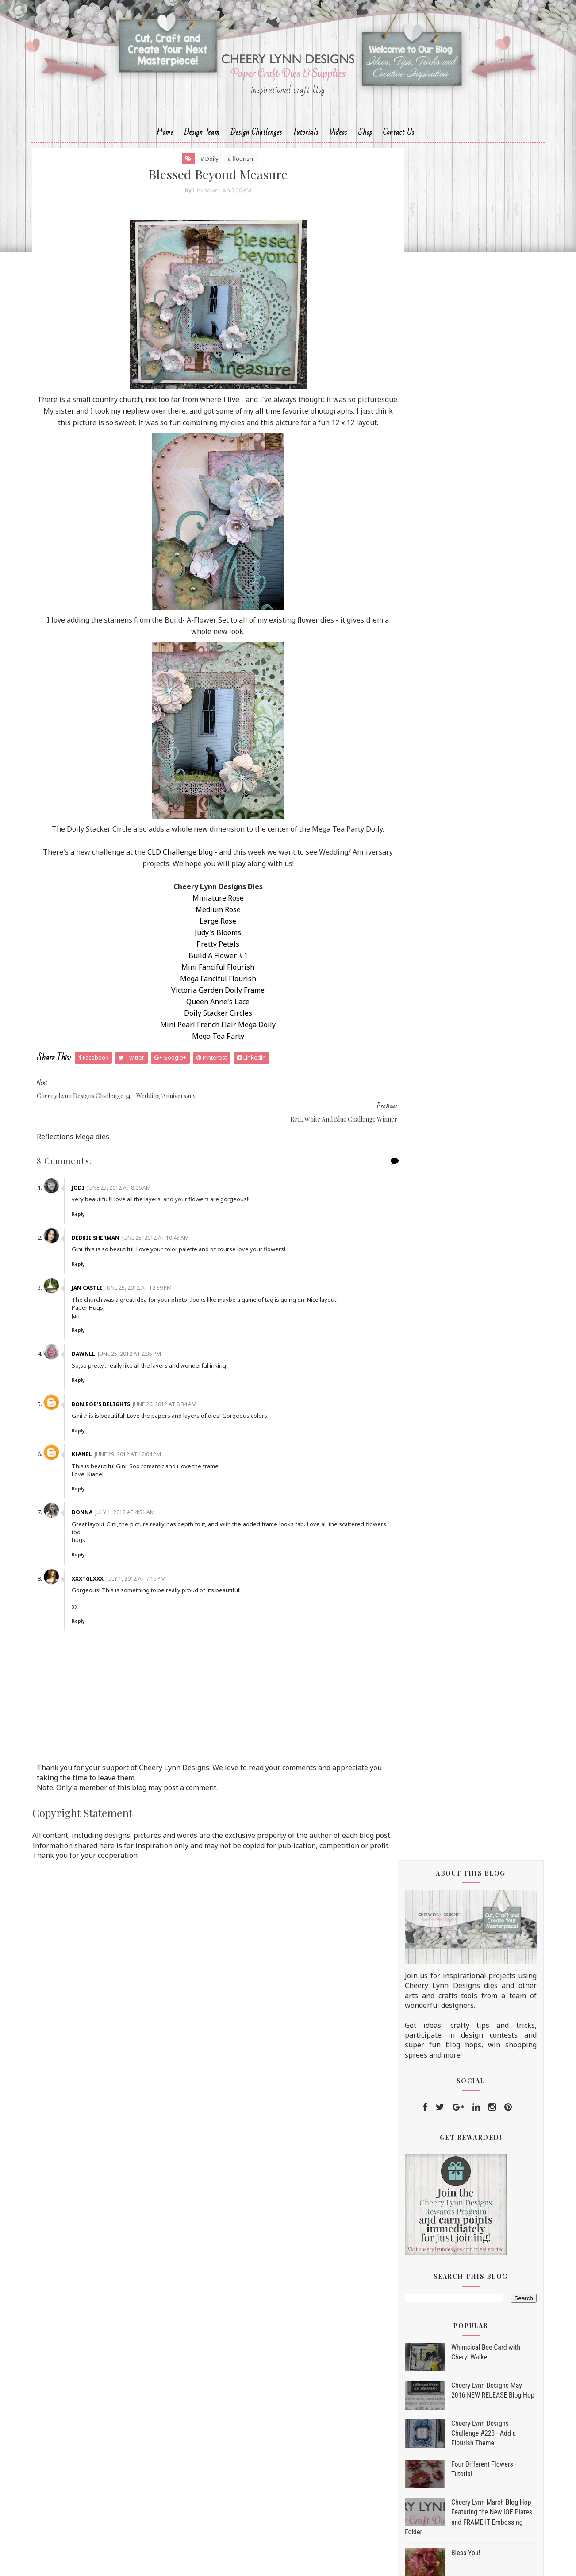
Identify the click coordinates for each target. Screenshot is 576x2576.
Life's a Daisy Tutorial (473, 972)
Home (165, 144)
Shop (365, 144)
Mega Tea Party (206, 1075)
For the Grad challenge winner (462, 2057)
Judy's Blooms (206, 971)
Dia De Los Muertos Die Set (442, 2260)
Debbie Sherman (109, 1253)
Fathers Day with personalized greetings (462, 1740)
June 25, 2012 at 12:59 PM (152, 1303)
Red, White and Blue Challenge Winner (463, 1500)
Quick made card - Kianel (454, 1391)
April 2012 (434, 2139)
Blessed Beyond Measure (453, 1481)
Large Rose (206, 960)
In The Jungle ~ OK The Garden (463, 1937)
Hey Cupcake (435, 1759)
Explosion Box (437, 2005)
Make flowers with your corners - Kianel (466, 1956)
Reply (92, 1229)
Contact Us (399, 144)
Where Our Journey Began (455, 1864)
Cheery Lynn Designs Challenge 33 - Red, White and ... (471, 1649)
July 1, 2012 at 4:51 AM (139, 1528)
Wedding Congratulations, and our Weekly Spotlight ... (468, 1410)
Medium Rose (206, 948)
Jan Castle (100, 1303)
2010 (417, 2197)
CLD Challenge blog (189, 891)
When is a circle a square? (455, 2102)
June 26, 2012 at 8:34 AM (178, 1419)
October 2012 (440, 1290)
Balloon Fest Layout (446, 1616)
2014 (417, 1233)
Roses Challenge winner (452, 1683)
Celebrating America (447, 1549)
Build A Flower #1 (206, 994)
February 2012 (441, 2162)
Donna (95, 1528)
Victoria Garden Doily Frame (206, 1029)
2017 (417, 1199)
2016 (417, 1210)
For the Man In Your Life (453, 2043)
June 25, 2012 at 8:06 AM (133, 1203)
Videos (338, 144)
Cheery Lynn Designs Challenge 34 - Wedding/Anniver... (471, 1463)
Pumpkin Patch (438, 1669)
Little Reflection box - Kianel (459, 1578)
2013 (417, 1245)
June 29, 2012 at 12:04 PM (141, 1470)
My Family (431, 1908)
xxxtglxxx (101, 1594)
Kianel (95, 1470)
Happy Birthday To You (451, 1429)
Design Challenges (256, 144)
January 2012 (439, 2174)
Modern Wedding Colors (452, 1376)
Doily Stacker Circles (206, 1052)
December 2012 (444, 1267)
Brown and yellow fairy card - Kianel (471, 1774)
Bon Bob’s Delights (114, 1419)
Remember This (439, 1534)
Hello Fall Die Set (425, 2269)
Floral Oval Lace (440, 1990)
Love (422, 1361)
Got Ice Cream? (438, 1631)
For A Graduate (438, 2116)
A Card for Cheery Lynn (451, 2072)
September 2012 (446, 1302)
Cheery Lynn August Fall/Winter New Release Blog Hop (484, 942)
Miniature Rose (206, 937)
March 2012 (437, 2151)
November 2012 (444, 1279)
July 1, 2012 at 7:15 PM (149, 1594)
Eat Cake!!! (432, 1826)
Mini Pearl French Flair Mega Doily (206, 1063)
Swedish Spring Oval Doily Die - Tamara (464, 1702)
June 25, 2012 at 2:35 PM (143, 1369)
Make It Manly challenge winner (465, 1879)
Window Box (434, 1347)
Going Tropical (438, 1721)
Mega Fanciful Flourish (206, 1017)
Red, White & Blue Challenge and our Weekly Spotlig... (467, 1597)
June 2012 (433, 1337)
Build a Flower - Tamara (452, 1519)
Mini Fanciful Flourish (206, 1006)
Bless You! (457, 855)
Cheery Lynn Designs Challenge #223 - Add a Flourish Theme (475, 736)
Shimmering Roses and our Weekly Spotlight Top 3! (469, 1792)
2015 (417, 1222)
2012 (417, 1257)
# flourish (228, 173)
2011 (417, 2186)
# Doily (197, 173)
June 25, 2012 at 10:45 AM (169, 1253)
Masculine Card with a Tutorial (463, 1923)
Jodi (91, 1203)
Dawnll (97, 1369)
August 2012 (438, 1313)
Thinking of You (440, 2087)
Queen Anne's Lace (206, 1040)
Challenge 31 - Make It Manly (460, 1975)
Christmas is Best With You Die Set (454, 2285)
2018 (417, 1187)
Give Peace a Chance (446, 1812)
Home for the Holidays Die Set (447, 2277)
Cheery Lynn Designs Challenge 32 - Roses (471, 1845)
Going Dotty (459, 1010)
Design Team (202, 144)
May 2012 (433, 2128)
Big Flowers (433, 1894)
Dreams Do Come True (450, 1443)
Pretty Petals (206, 983)
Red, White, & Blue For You (457, 1563)
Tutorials (306, 144)
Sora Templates (271, 2561)
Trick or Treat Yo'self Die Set (444, 2251)
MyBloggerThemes (337, 2561)
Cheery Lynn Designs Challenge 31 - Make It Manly (471, 2024)
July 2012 (432, 1325)
